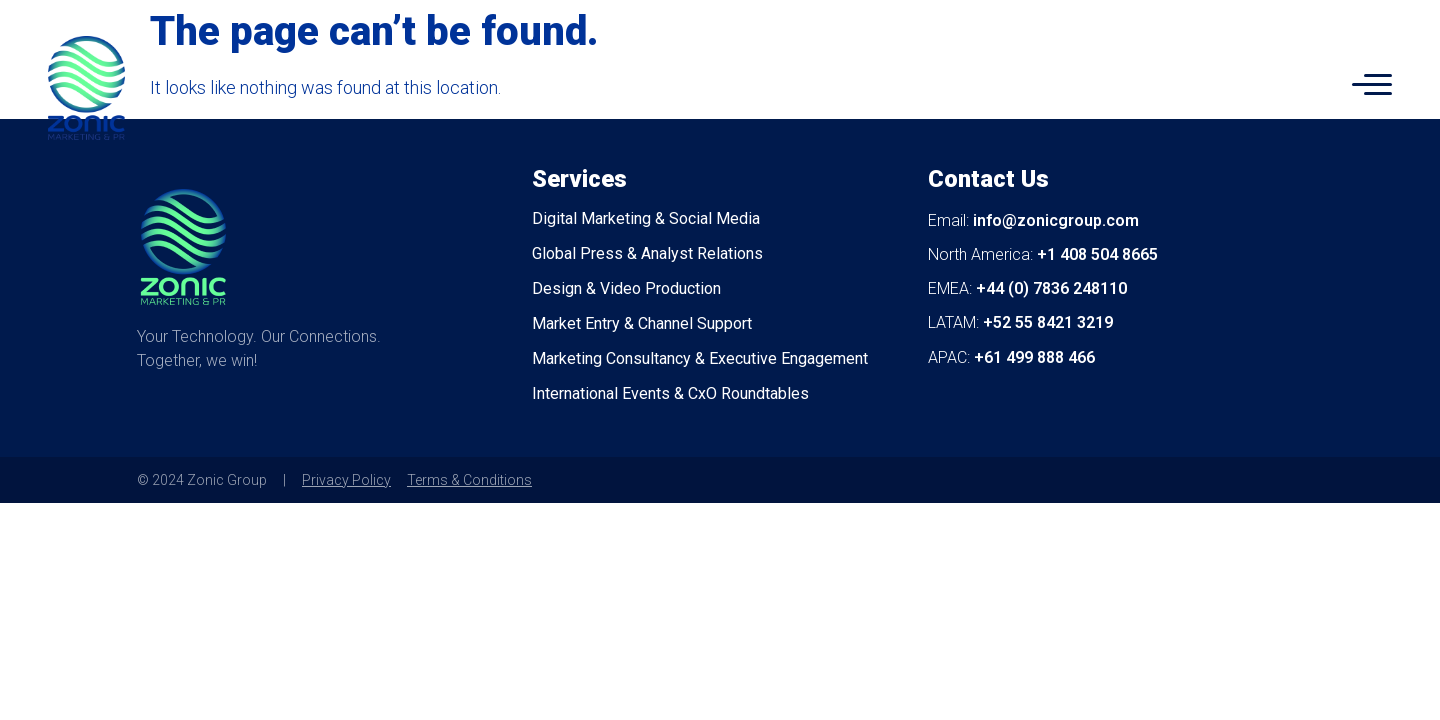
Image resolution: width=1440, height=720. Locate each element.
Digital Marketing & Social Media (646, 218)
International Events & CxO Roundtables (670, 393)
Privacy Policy (346, 480)
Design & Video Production (626, 288)
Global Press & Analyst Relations (647, 253)
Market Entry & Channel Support (642, 323)
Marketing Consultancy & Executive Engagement (700, 358)
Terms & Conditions (469, 480)
